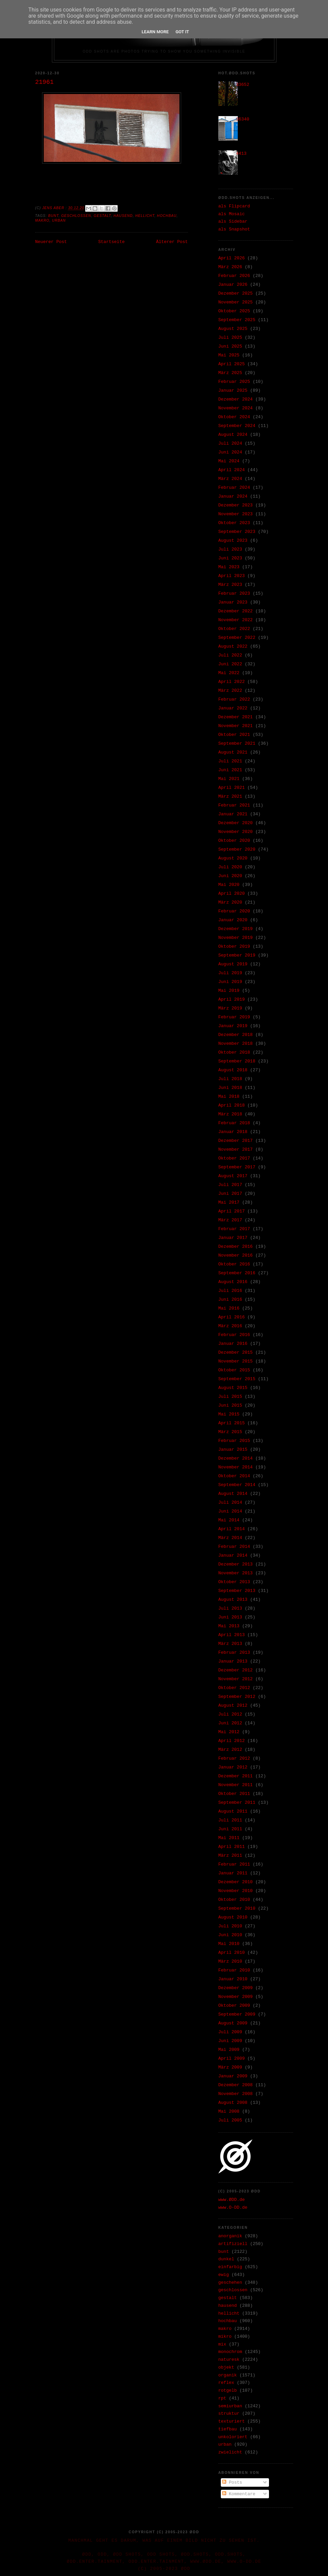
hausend (123, 216)
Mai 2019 (228, 990)
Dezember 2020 (235, 823)
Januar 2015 (233, 1449)
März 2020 (230, 902)
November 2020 (235, 831)
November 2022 (235, 620)
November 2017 (235, 1149)
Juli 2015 (230, 1396)
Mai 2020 (228, 884)
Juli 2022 (230, 655)
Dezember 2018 (235, 1034)
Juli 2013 (230, 1608)
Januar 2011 (233, 1873)
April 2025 (231, 364)
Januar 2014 (233, 1555)
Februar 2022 (234, 699)
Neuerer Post (51, 241)
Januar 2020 (233, 920)
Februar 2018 (234, 1123)
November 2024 (235, 408)
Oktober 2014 (234, 1476)
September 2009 (236, 2014)
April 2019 (231, 999)
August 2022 (233, 646)
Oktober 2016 (234, 1264)
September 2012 (236, 1696)
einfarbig (230, 2266)
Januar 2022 (233, 708)
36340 (242, 119)
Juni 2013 (230, 1617)
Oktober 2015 (234, 1370)
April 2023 (231, 575)
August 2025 (233, 328)
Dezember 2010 (235, 1882)
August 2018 (233, 1070)
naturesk (228, 2359)
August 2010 (233, 1917)
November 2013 (235, 1573)
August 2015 (233, 1387)
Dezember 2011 (235, 1776)
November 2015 (235, 1361)
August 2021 (233, 752)
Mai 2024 (228, 461)
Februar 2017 (234, 1228)
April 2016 (231, 1317)
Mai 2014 (228, 1520)
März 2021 (230, 796)
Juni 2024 (230, 452)
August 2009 (233, 2023)
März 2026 (230, 267)
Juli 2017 (230, 1184)
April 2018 (231, 1105)
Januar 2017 (233, 1237)
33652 (242, 84)
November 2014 (235, 1467)
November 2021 (235, 725)
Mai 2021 (228, 778)
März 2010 (230, 1961)
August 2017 (233, 1176)
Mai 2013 (228, 1626)
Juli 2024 (230, 443)
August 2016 (233, 1281)
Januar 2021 (233, 814)
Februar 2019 (234, 1017)
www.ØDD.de (231, 2199)
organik (227, 2375)
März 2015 (230, 1431)
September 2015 (236, 1379)
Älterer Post (172, 241)
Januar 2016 (233, 1343)
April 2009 (231, 2058)
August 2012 (233, 1705)
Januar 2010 (233, 1979)
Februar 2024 (234, 487)
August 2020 (233, 858)
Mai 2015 (228, 1414)
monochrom (230, 2351)
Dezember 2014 (235, 1458)
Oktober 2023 (234, 522)
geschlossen (76, 216)
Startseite (111, 241)
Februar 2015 (234, 1440)
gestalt (102, 216)
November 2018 (235, 1043)
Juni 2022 (230, 664)
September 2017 (236, 1167)
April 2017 (231, 1211)
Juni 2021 (230, 770)
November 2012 (235, 1679)
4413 (241, 153)
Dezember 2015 (235, 1352)
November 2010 (235, 1890)
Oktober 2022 (234, 628)
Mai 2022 (228, 672)
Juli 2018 (230, 1078)
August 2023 (233, 540)
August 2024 (233, 434)
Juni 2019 (230, 981)
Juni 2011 (230, 1829)
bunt (53, 216)
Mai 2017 (228, 1202)
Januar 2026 (233, 284)
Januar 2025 (233, 390)
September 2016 (236, 1273)
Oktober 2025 (234, 311)
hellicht (144, 216)
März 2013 (230, 1643)
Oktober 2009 (234, 2005)
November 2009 (235, 1996)
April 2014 (231, 1529)
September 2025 (236, 319)
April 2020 (231, 893)
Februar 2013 (234, 1652)
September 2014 (236, 1484)
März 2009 (230, 2067)
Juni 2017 (230, 1193)
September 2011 (236, 1802)
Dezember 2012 (235, 1670)
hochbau (167, 216)
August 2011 (233, 1811)
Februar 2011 (234, 1864)
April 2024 (231, 469)
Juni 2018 (230, 1087)
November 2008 (235, 2093)
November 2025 (235, 302)
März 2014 (230, 1537)
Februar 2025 (234, 381)
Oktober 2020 (234, 840)
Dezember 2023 (235, 505)
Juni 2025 (230, 346)
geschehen (230, 2282)
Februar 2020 (234, 911)
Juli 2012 (230, 1714)
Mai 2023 (228, 567)
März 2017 (230, 1220)
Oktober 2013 (234, 1581)
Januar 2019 (233, 1025)
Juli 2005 (230, 2120)
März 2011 (230, 1855)
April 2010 (231, 1952)
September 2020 (236, 849)
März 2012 (230, 1749)
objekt (226, 2367)
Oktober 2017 (234, 1158)
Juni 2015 (230, 1405)
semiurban (230, 2406)
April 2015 (231, 1423)
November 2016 (235, 1255)
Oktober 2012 (234, 1687)
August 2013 (233, 1599)
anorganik (230, 2236)
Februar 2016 (234, 1334)
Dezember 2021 (235, 717)
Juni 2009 (230, 2040)
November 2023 (235, 514)
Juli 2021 (230, 761)
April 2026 (231, 258)
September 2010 (236, 1908)
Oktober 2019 (234, 946)
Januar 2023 (233, 602)
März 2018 (230, 1114)
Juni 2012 (230, 1723)
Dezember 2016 (235, 1246)
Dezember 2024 (235, 399)
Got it (182, 31)
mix (222, 2344)
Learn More (155, 31)
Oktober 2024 (234, 417)
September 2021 (236, 743)
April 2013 (231, 1634)
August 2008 (233, 2102)
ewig (223, 2274)
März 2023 (230, 584)
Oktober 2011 (234, 1793)
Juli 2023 (230, 549)
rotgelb (227, 2390)
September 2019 (236, 955)
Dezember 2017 (235, 1140)
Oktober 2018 (234, 1052)
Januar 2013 (233, 1661)
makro (42, 220)
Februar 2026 (234, 275)
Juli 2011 (230, 1820)
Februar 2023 (234, 593)
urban (59, 220)
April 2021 (231, 787)
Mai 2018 (228, 1096)
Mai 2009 (228, 2049)
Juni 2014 (230, 1511)
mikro (225, 2336)
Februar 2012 (234, 1758)
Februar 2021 (234, 805)
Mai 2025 (228, 355)
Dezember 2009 (235, 1987)
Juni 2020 (230, 875)
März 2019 (230, 1008)
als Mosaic (231, 214)
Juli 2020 (230, 867)
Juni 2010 (230, 1935)
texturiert (231, 2421)
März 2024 (230, 478)
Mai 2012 (228, 1732)
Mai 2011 (228, 1837)
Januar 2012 (233, 1767)
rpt (222, 2398)
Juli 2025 (230, 337)
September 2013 (236, 1590)
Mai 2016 (228, 1308)
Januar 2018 (233, 1131)
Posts (232, 2482)
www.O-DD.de (233, 2207)
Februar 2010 (234, 1970)
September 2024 (236, 425)
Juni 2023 (230, 558)
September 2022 (236, 637)
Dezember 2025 (235, 293)
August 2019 (233, 964)
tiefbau (227, 2429)
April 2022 (231, 681)
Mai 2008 (228, 2111)
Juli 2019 (230, 973)
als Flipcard (234, 206)
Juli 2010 (230, 1926)
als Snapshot (234, 229)
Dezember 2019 (235, 928)
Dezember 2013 (235, 1564)
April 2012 (231, 1740)
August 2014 (233, 1493)
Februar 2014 (234, 1546)
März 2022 (230, 690)
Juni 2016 (230, 1299)
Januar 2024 (233, 496)
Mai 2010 (228, 1943)
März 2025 (230, 372)
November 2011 (235, 1784)
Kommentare (238, 2494)
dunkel (226, 2259)
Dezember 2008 (235, 2085)
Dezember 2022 (235, 611)
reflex (226, 2382)
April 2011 (231, 1846)
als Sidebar (233, 221)
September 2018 (236, 1061)
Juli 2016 (230, 1290)
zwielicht (230, 2452)
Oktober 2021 (234, 734)
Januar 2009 (233, 2076)
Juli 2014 (230, 1502)
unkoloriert (233, 2437)
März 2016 (230, 1326)
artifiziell (233, 2243)
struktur (228, 2413)
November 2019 (235, 937)
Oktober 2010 (234, 1899)
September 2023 (236, 531)
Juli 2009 (230, 2032)
